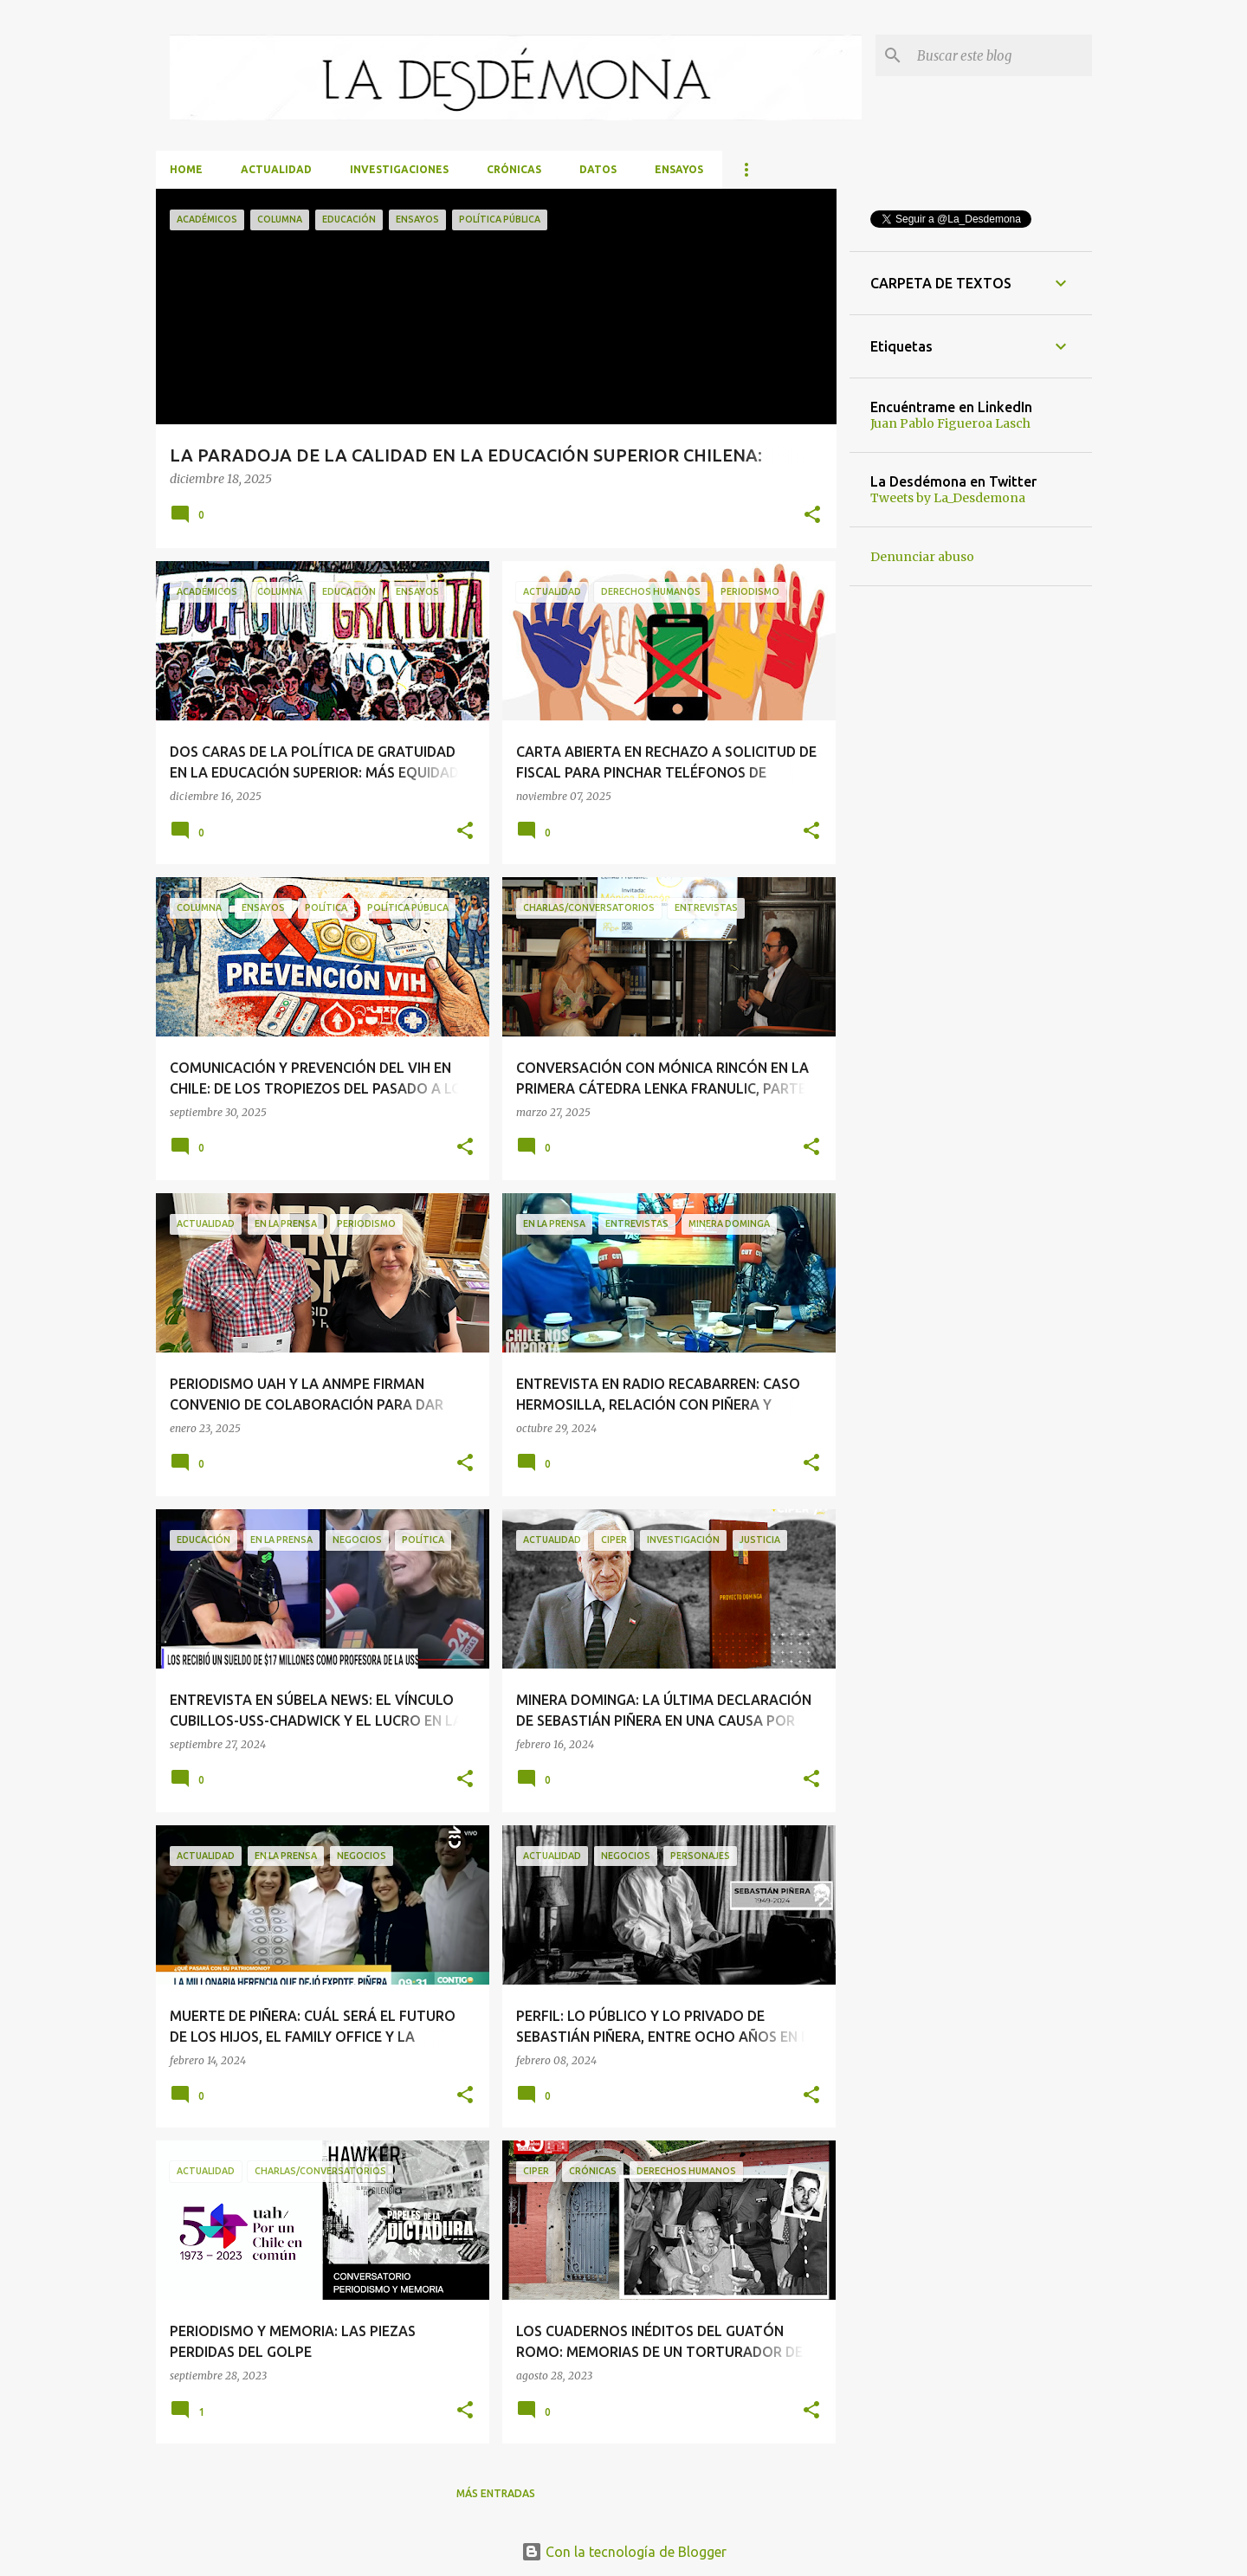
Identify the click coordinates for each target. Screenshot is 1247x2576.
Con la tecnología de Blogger (624, 2552)
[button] (812, 515)
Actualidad (276, 169)
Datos (598, 169)
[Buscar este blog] (1001, 55)
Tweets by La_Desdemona (947, 498)
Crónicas (514, 169)
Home (186, 169)
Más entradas (495, 2493)
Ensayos (679, 169)
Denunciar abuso (922, 557)
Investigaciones (399, 169)
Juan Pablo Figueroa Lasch (950, 423)
